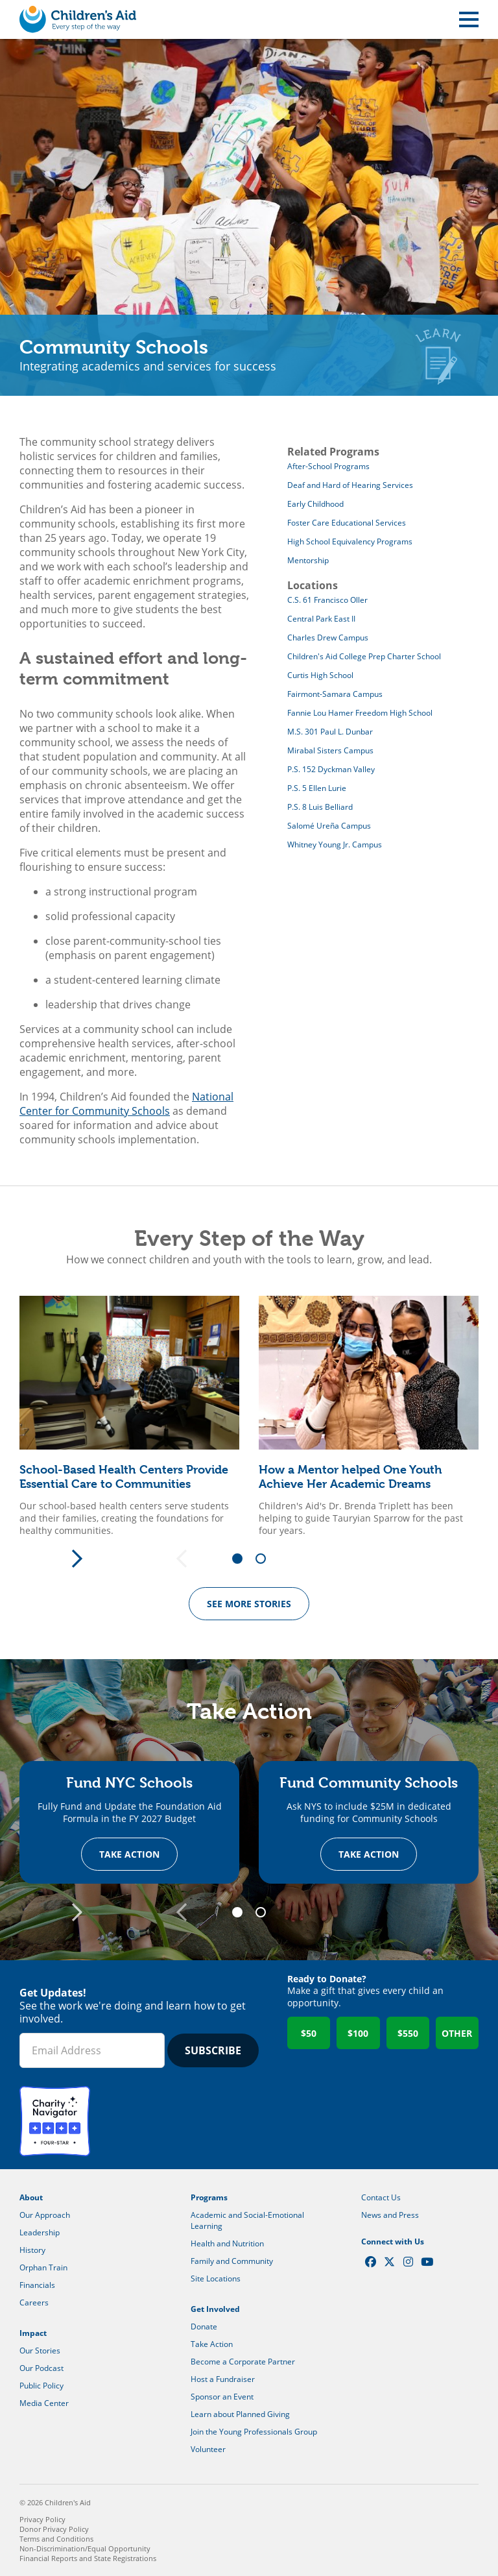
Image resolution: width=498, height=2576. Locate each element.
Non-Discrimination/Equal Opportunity (84, 2548)
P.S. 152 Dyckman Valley (331, 769)
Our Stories (39, 2350)
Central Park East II (321, 618)
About (31, 2197)
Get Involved (215, 2309)
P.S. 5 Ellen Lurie (316, 788)
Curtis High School (320, 675)
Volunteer (208, 2449)
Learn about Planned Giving (240, 2414)
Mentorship (308, 560)
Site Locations (216, 2278)
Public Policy (41, 2385)
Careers (34, 2302)
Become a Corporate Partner (243, 2361)
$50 (308, 2033)
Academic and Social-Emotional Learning (247, 2220)
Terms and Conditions (56, 2539)
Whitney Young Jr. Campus (334, 844)
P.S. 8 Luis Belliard (320, 806)
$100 (358, 2033)
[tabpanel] (129, 1416)
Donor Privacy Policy (54, 2529)
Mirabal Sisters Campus (330, 750)
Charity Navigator (54, 2121)
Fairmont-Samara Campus (335, 693)
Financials (37, 2284)
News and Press (390, 2214)
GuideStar (132, 2121)
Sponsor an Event (222, 2396)
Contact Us (381, 2197)
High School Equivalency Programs (349, 541)
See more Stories (249, 1604)
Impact (33, 2333)
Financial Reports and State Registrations (87, 2558)
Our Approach (44, 2214)
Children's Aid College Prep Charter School (364, 656)
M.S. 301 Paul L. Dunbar (330, 731)
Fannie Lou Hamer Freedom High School (360, 712)
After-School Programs (328, 466)
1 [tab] (242, 1559)
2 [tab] (265, 1559)
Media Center (44, 2403)
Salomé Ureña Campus (329, 825)
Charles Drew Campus (327, 637)
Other (457, 2033)
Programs (209, 2197)
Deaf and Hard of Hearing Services (350, 485)
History (32, 2249)
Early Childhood (315, 503)
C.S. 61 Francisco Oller (327, 599)
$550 (407, 2033)
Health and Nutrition (227, 2243)
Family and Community (232, 2260)
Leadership (39, 2232)
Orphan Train (43, 2267)
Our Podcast (41, 2368)
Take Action (129, 1854)
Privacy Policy (42, 2519)
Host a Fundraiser (223, 2379)
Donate (204, 2326)
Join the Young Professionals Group (254, 2431)
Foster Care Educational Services (346, 522)
